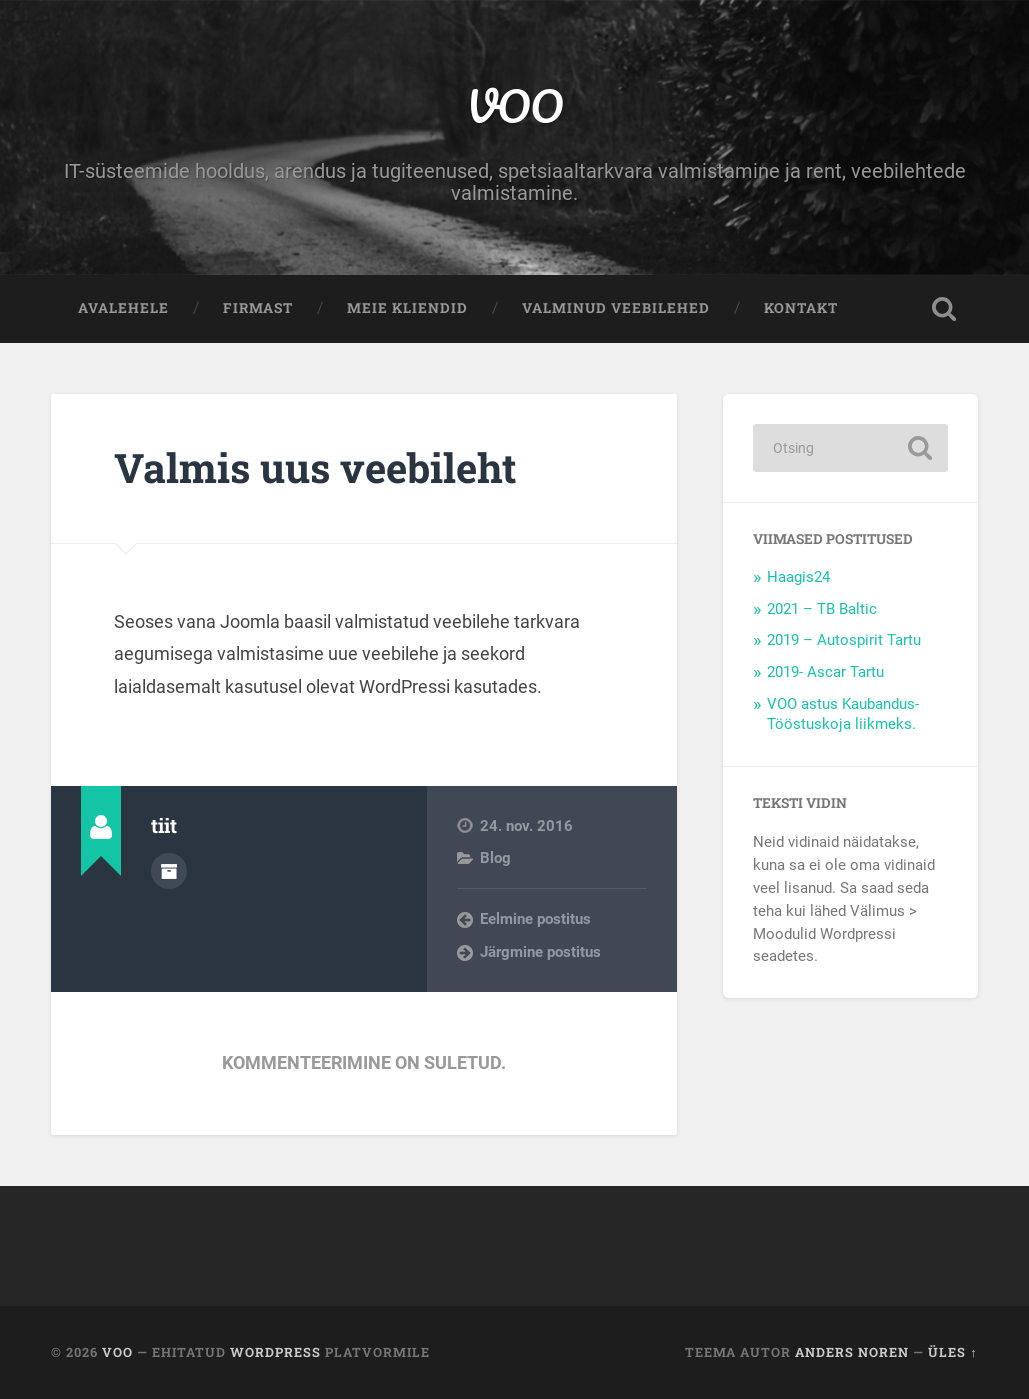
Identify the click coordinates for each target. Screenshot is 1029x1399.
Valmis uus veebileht (315, 467)
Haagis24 (798, 577)
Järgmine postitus (540, 952)
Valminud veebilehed (616, 308)
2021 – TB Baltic (822, 609)
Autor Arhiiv (169, 871)
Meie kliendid (407, 308)
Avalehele (123, 308)
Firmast (258, 308)
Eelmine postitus (535, 919)
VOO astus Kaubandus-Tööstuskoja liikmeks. (843, 714)
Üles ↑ (952, 1352)
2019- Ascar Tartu (825, 672)
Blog (495, 858)
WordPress (275, 1352)
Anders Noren (852, 1352)
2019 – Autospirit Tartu (844, 640)
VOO (514, 105)
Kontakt (801, 308)
